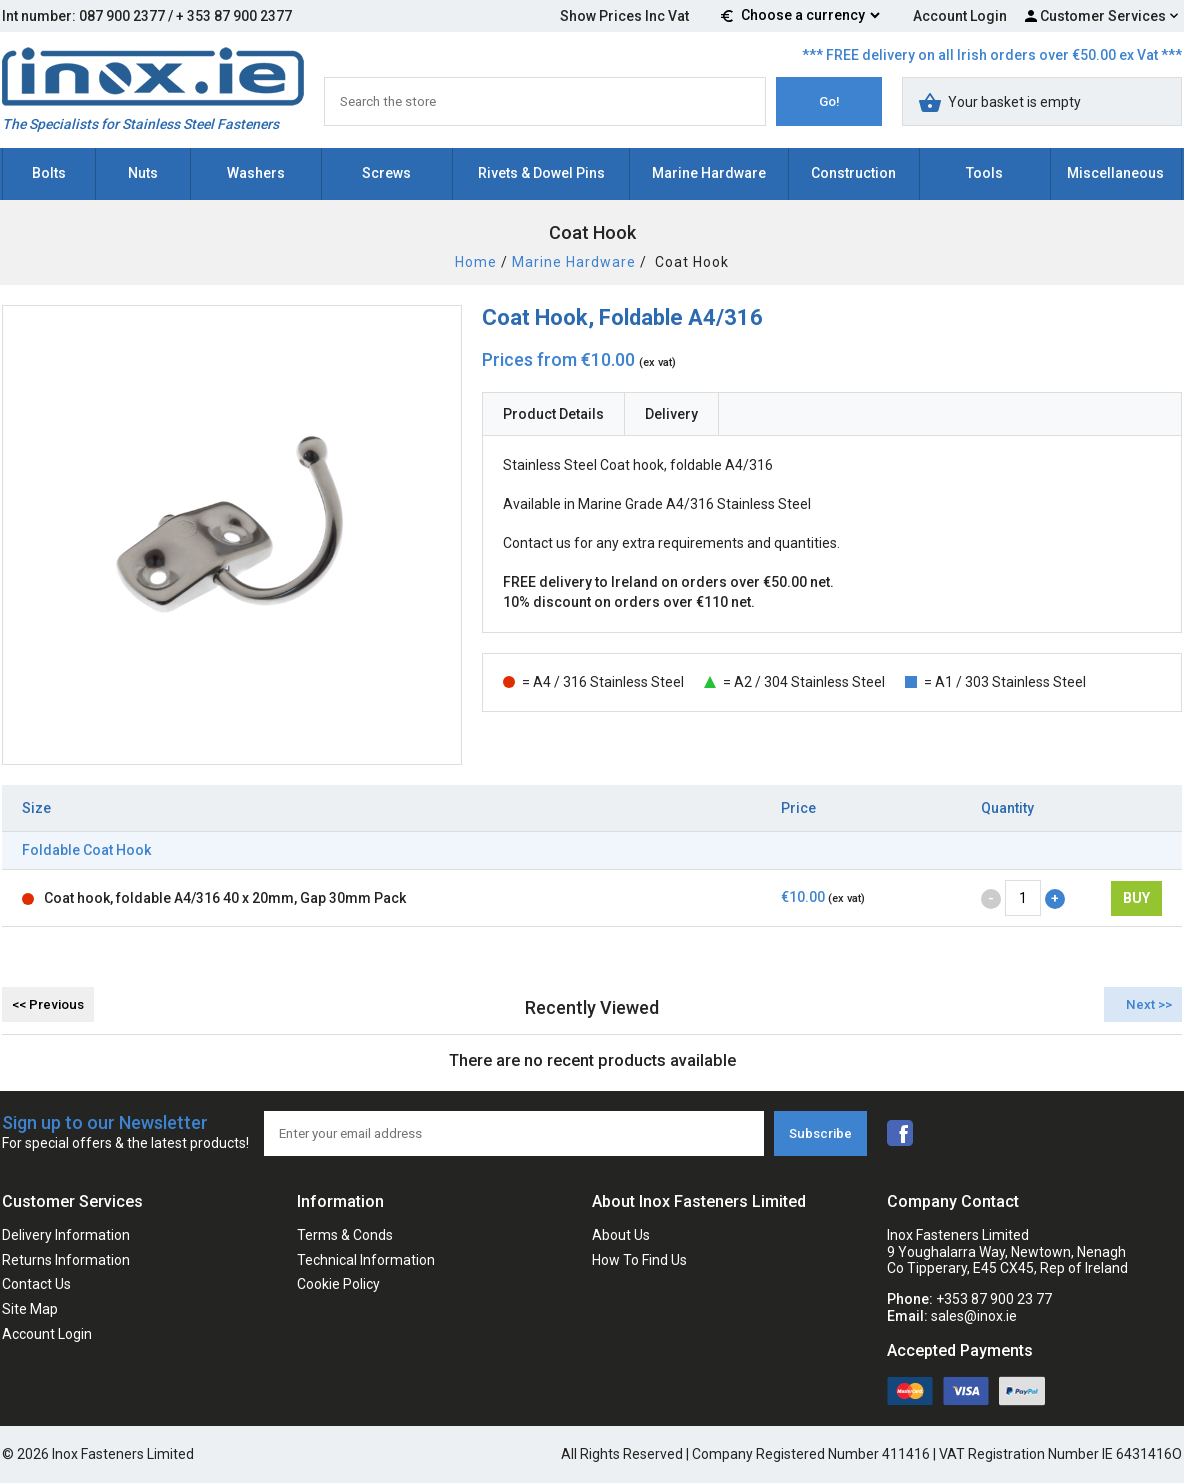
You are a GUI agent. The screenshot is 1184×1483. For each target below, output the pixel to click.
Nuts (143, 173)
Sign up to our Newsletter (125, 1133)
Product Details (553, 414)
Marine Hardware (709, 173)
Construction (853, 173)
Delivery (671, 414)
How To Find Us (639, 1260)
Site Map (30, 1309)
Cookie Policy (338, 1284)
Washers (256, 173)
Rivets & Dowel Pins (541, 173)
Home (476, 262)
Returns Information (66, 1260)
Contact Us (36, 1284)
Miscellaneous (1115, 173)
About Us (621, 1235)
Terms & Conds (345, 1235)
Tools (984, 173)
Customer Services (1103, 16)
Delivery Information (66, 1235)
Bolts (49, 173)
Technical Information (366, 1260)
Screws (386, 173)
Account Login (960, 16)
